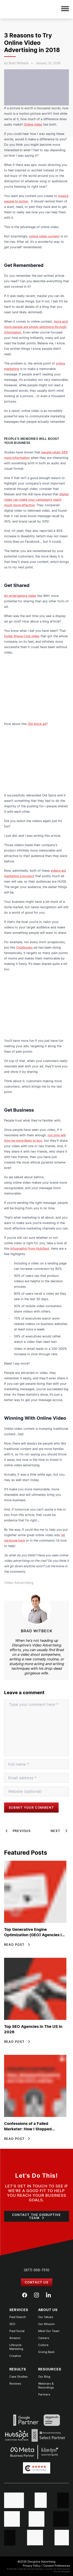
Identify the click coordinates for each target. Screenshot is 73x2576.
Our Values (45, 2317)
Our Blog (44, 2376)
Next (60, 1831)
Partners (44, 2394)
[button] (65, 9)
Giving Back (46, 2352)
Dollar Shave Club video (22, 636)
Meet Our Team (48, 2331)
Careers (43, 2338)
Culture (43, 2345)
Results (17, 2369)
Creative (15, 2356)
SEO (12, 2324)
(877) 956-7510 (36, 2270)
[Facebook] (24, 2295)
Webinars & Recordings (46, 2385)
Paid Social (17, 2331)
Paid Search (17, 2317)
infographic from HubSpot (29, 1248)
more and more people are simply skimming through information (36, 327)
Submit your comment (31, 1807)
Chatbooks (24, 947)
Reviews (15, 2383)
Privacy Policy (32, 2565)
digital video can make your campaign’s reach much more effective (36, 499)
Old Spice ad (37, 724)
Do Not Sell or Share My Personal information (25, 2569)
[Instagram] (36, 2295)
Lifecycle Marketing (16, 2347)
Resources (49, 2369)
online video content (44, 236)
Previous (17, 1831)
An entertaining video (20, 596)
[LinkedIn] (48, 2294)
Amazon (14, 2338)
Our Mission (46, 2324)
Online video (33, 124)
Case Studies (18, 2376)
